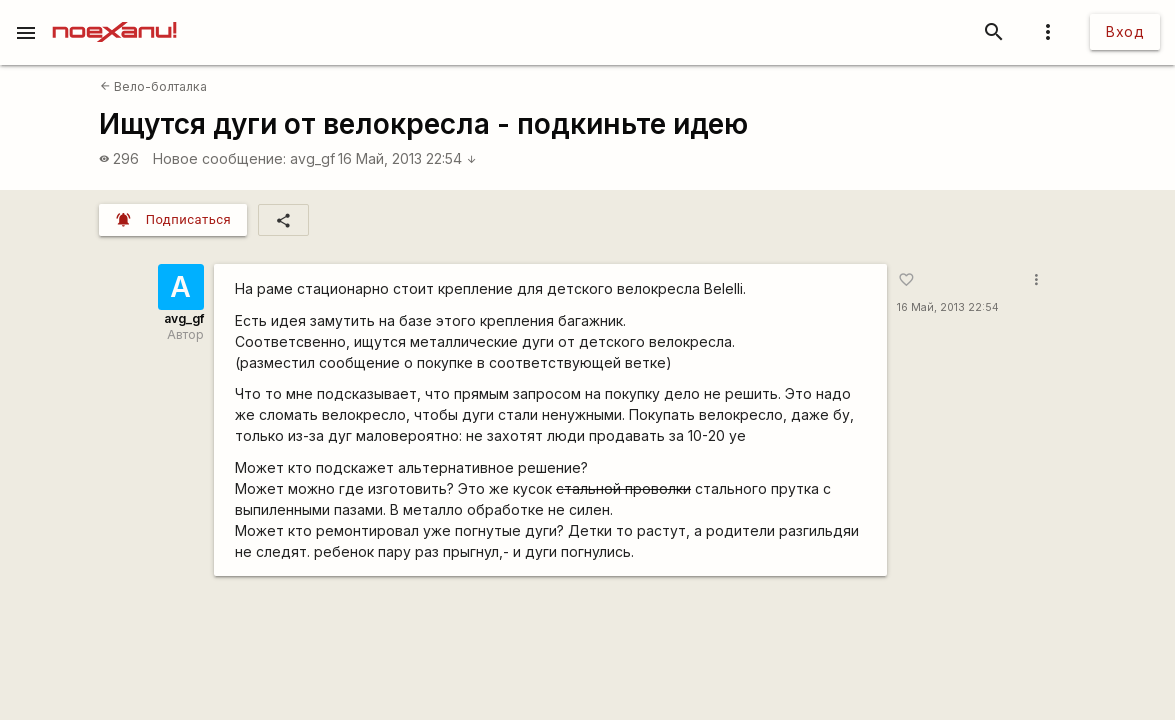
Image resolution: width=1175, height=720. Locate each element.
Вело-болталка (153, 86)
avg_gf (312, 158)
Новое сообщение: (219, 158)
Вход (1125, 31)
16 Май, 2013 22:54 (407, 158)
